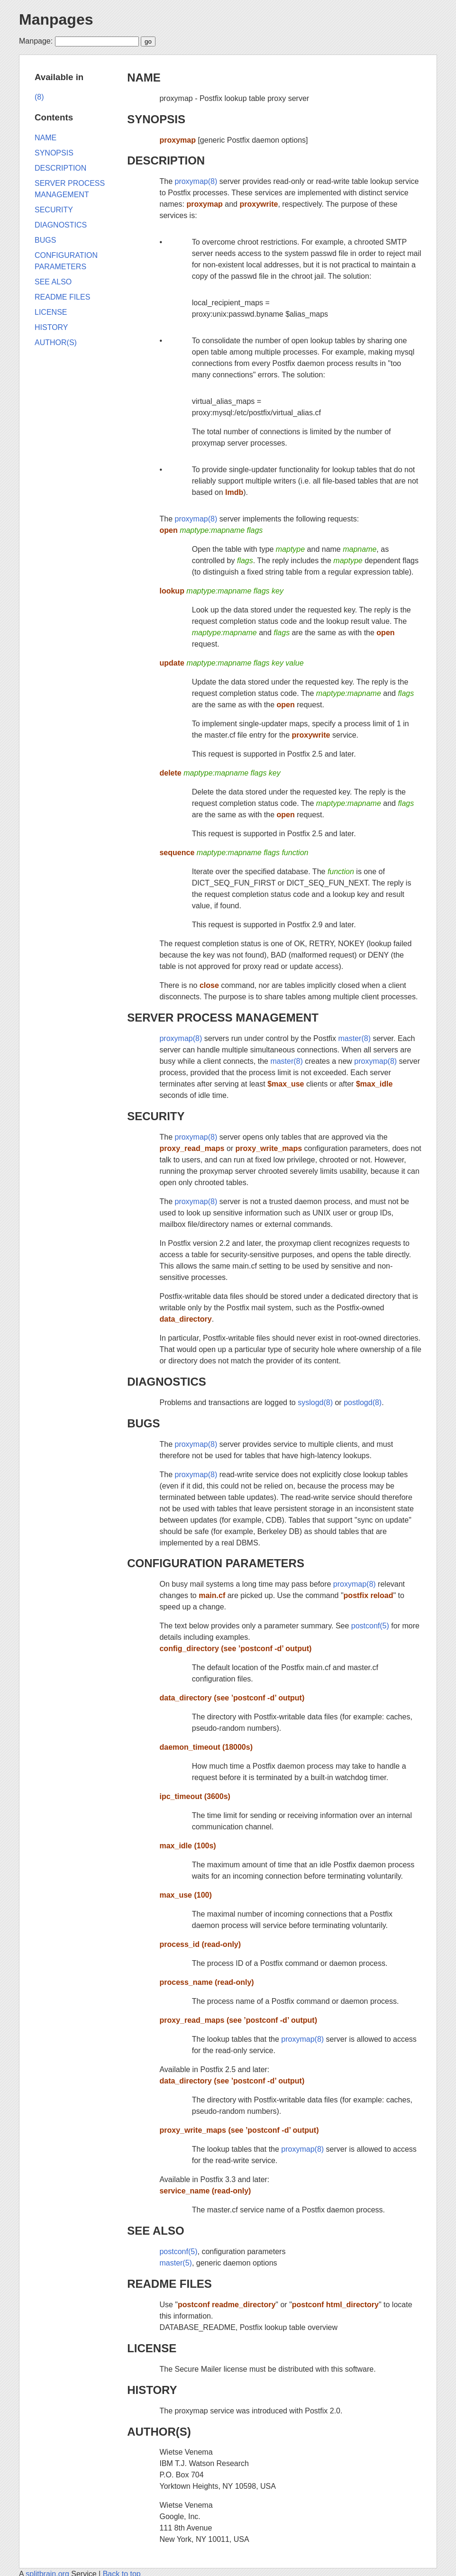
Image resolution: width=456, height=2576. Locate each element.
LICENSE (151, 2348)
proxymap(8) (195, 181)
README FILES (169, 2283)
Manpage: (36, 41)
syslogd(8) (315, 1402)
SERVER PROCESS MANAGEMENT (223, 1017)
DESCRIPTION (166, 160)
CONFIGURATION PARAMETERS (215, 1563)
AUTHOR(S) (159, 2431)
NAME (144, 77)
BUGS (143, 1423)
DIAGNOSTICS (166, 1381)
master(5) (175, 2263)
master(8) (354, 1038)
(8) (39, 97)
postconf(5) (370, 1626)
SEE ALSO (155, 2230)
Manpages (56, 19)
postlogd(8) (363, 1402)
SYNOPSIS (156, 119)
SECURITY (155, 1116)
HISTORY (152, 2390)
